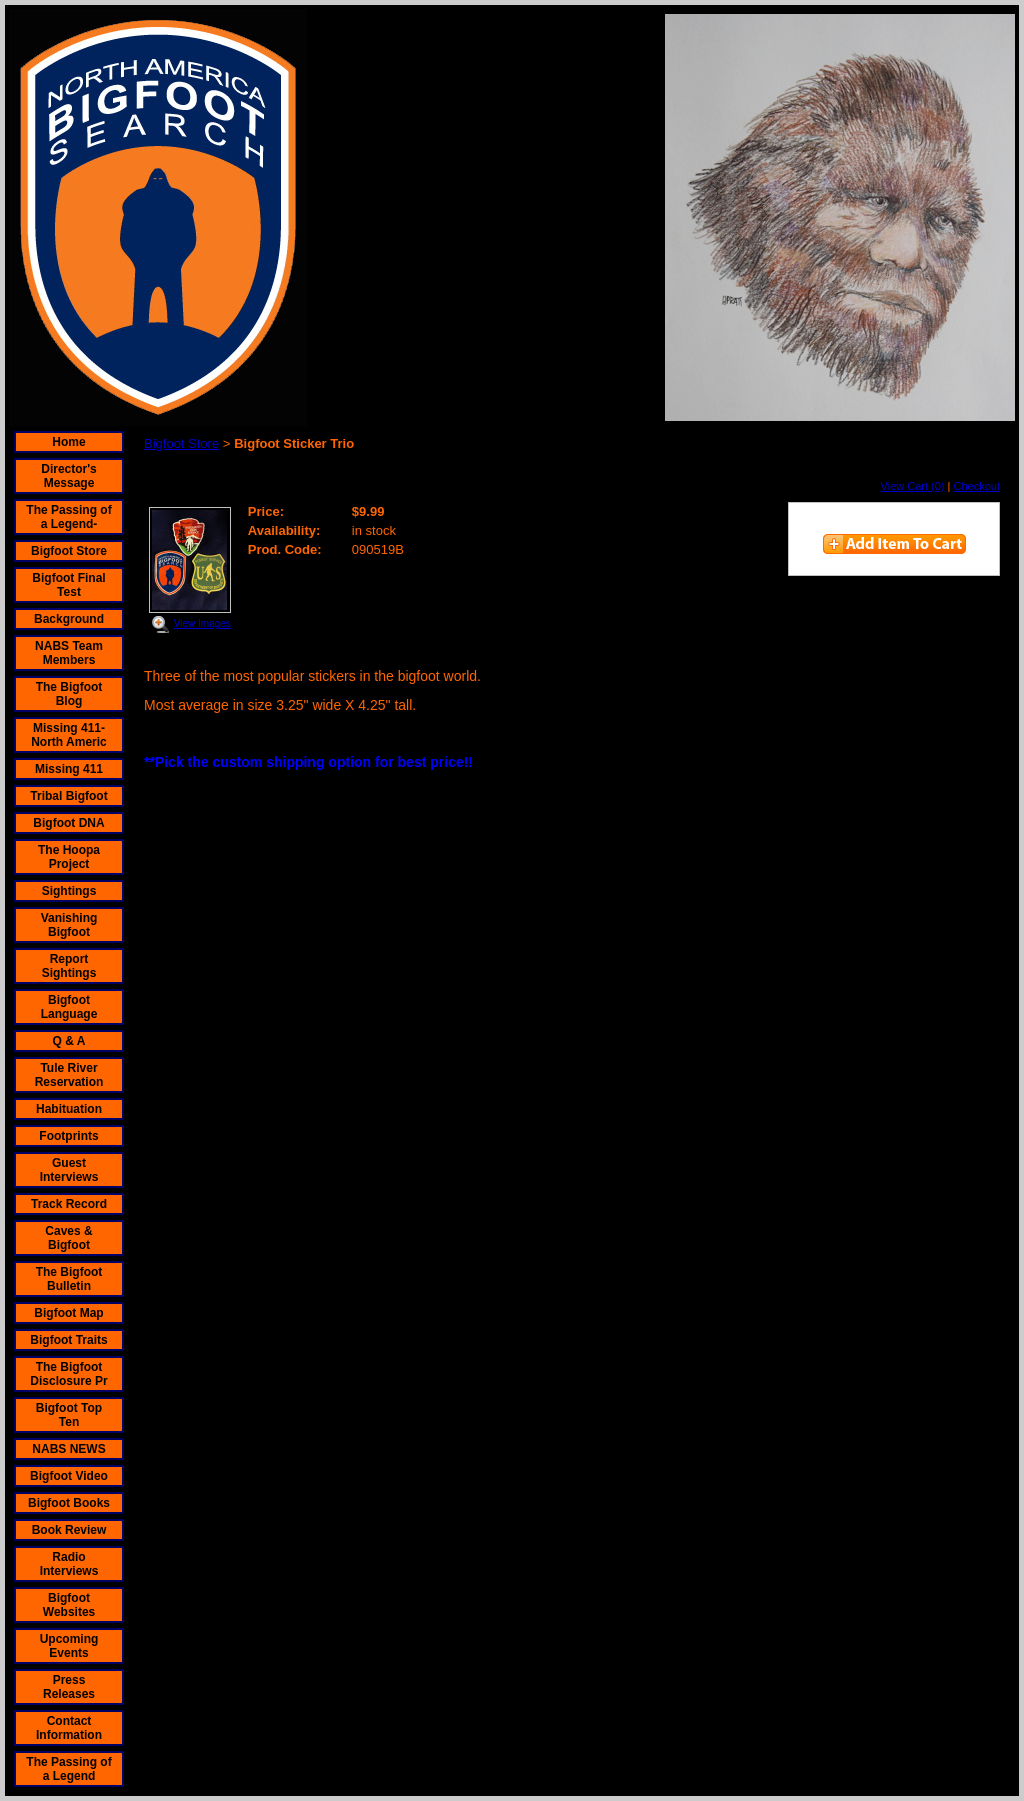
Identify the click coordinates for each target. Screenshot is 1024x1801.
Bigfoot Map (68, 1313)
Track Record (69, 1204)
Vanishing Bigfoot (69, 925)
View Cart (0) (913, 486)
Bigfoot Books (69, 1503)
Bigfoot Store (69, 551)
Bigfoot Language (69, 1007)
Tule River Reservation (69, 1075)
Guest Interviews (69, 1170)
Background (69, 619)
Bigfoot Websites (69, 1605)
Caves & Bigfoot (68, 1238)
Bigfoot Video (69, 1476)
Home (68, 442)
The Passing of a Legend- (68, 517)
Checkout (977, 486)
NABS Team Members (69, 653)
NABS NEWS (68, 1449)
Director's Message (69, 476)
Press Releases (69, 1687)
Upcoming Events (69, 1646)
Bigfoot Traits (68, 1340)
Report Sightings (69, 966)
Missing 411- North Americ (69, 735)
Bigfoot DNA (68, 823)
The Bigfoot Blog (69, 694)
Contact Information (69, 1728)
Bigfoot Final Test (68, 585)
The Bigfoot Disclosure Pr (68, 1374)
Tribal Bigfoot (68, 796)
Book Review (69, 1530)
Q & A (69, 1041)
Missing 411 (69, 769)
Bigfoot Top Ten (69, 1415)
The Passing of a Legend (68, 1769)
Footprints (68, 1136)
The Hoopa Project (69, 857)
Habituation (69, 1109)
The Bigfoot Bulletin (69, 1279)
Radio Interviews (69, 1564)
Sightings (69, 891)
